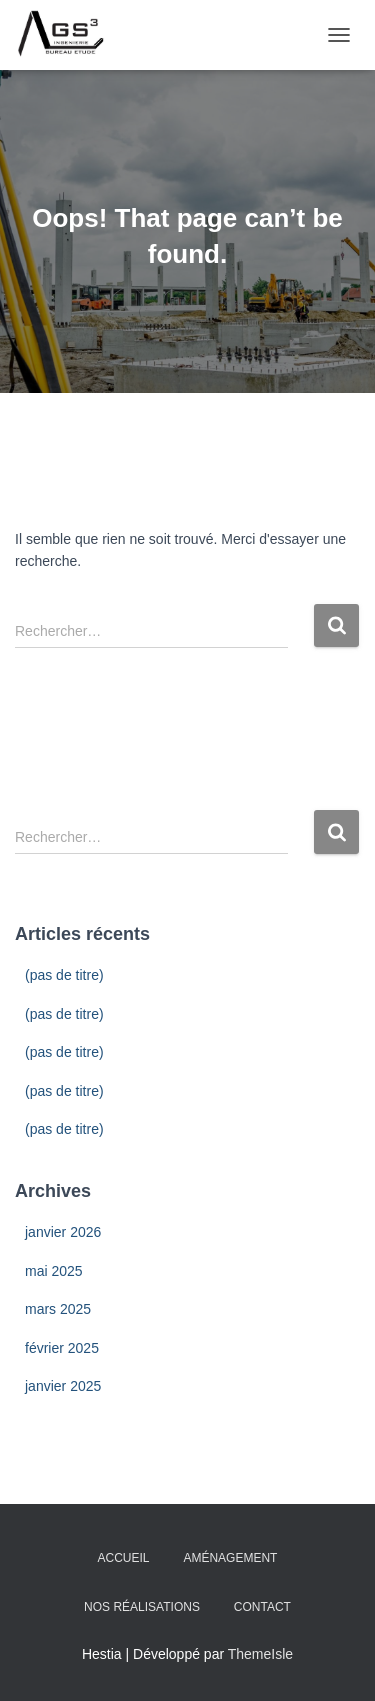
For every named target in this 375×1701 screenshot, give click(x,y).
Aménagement (230, 1558)
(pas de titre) (64, 975)
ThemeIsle (260, 1654)
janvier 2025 (63, 1386)
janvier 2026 (63, 1232)
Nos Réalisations (142, 1607)
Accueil (124, 1558)
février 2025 (62, 1348)
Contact (262, 1607)
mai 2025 (54, 1271)
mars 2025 (58, 1309)
